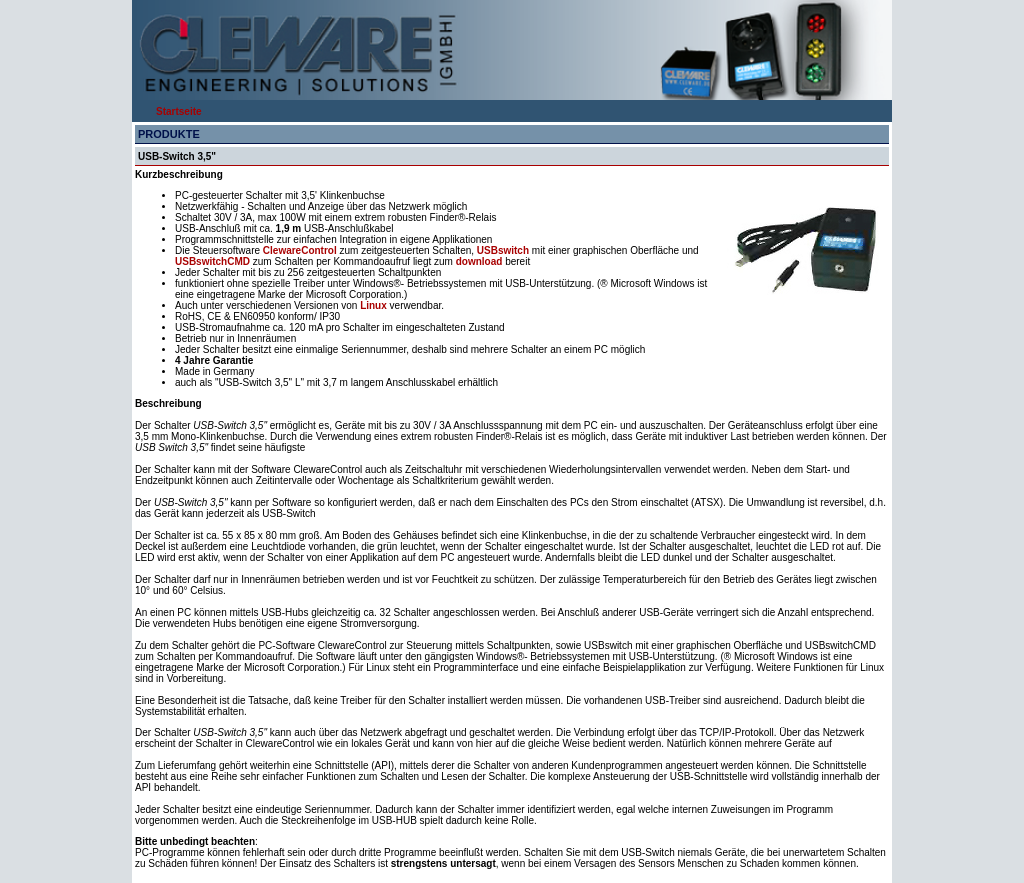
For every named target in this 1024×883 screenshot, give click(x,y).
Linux (373, 305)
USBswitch (504, 250)
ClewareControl (300, 250)
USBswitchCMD (214, 261)
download (480, 261)
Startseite (179, 111)
